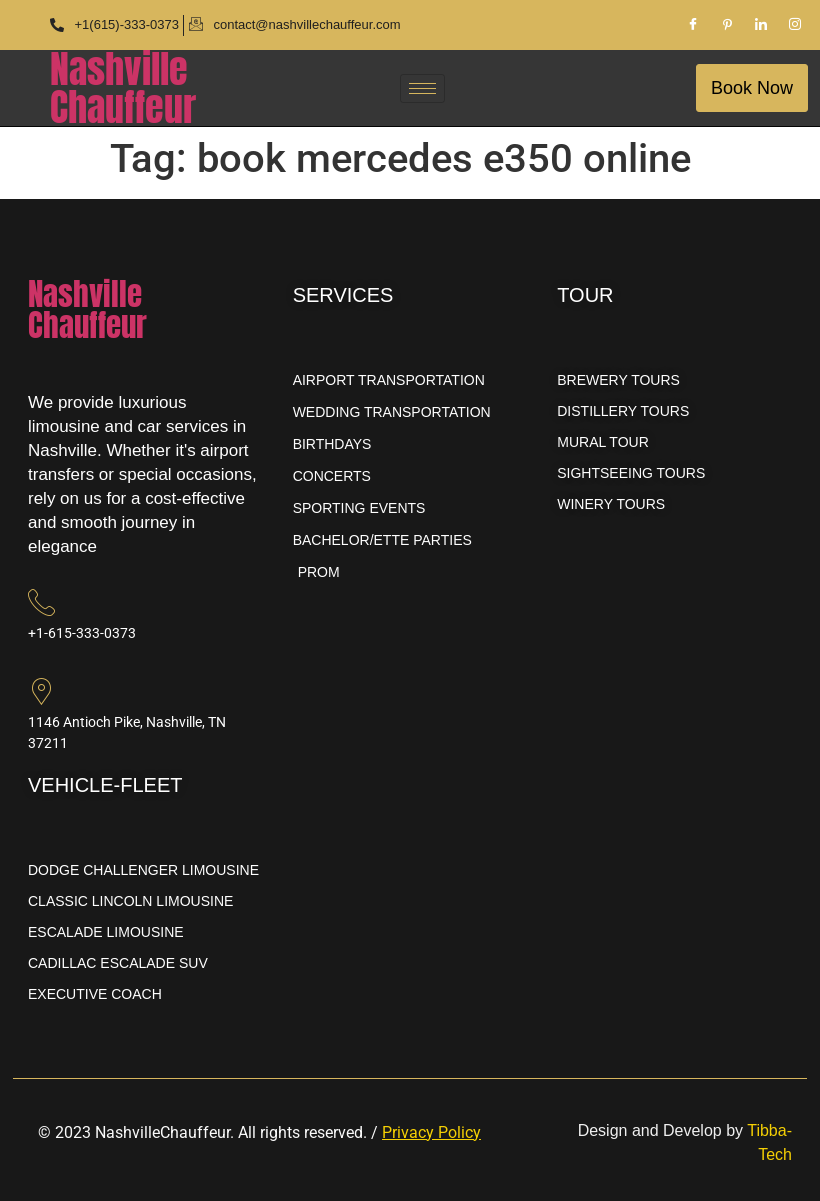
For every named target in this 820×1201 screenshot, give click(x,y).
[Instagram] (795, 25)
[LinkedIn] (761, 25)
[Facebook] (693, 25)
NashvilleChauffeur (123, 88)
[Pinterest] (727, 25)
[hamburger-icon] (422, 88)
